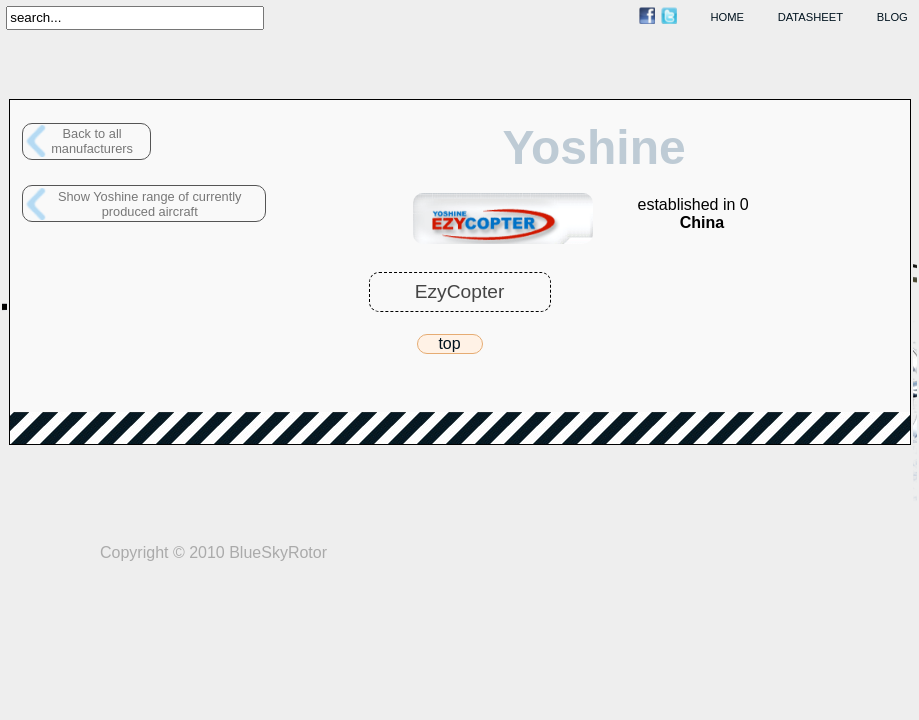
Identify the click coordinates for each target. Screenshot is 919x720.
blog (892, 17)
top (449, 343)
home (728, 17)
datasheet (810, 17)
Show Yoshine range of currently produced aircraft (150, 204)
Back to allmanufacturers (92, 141)
